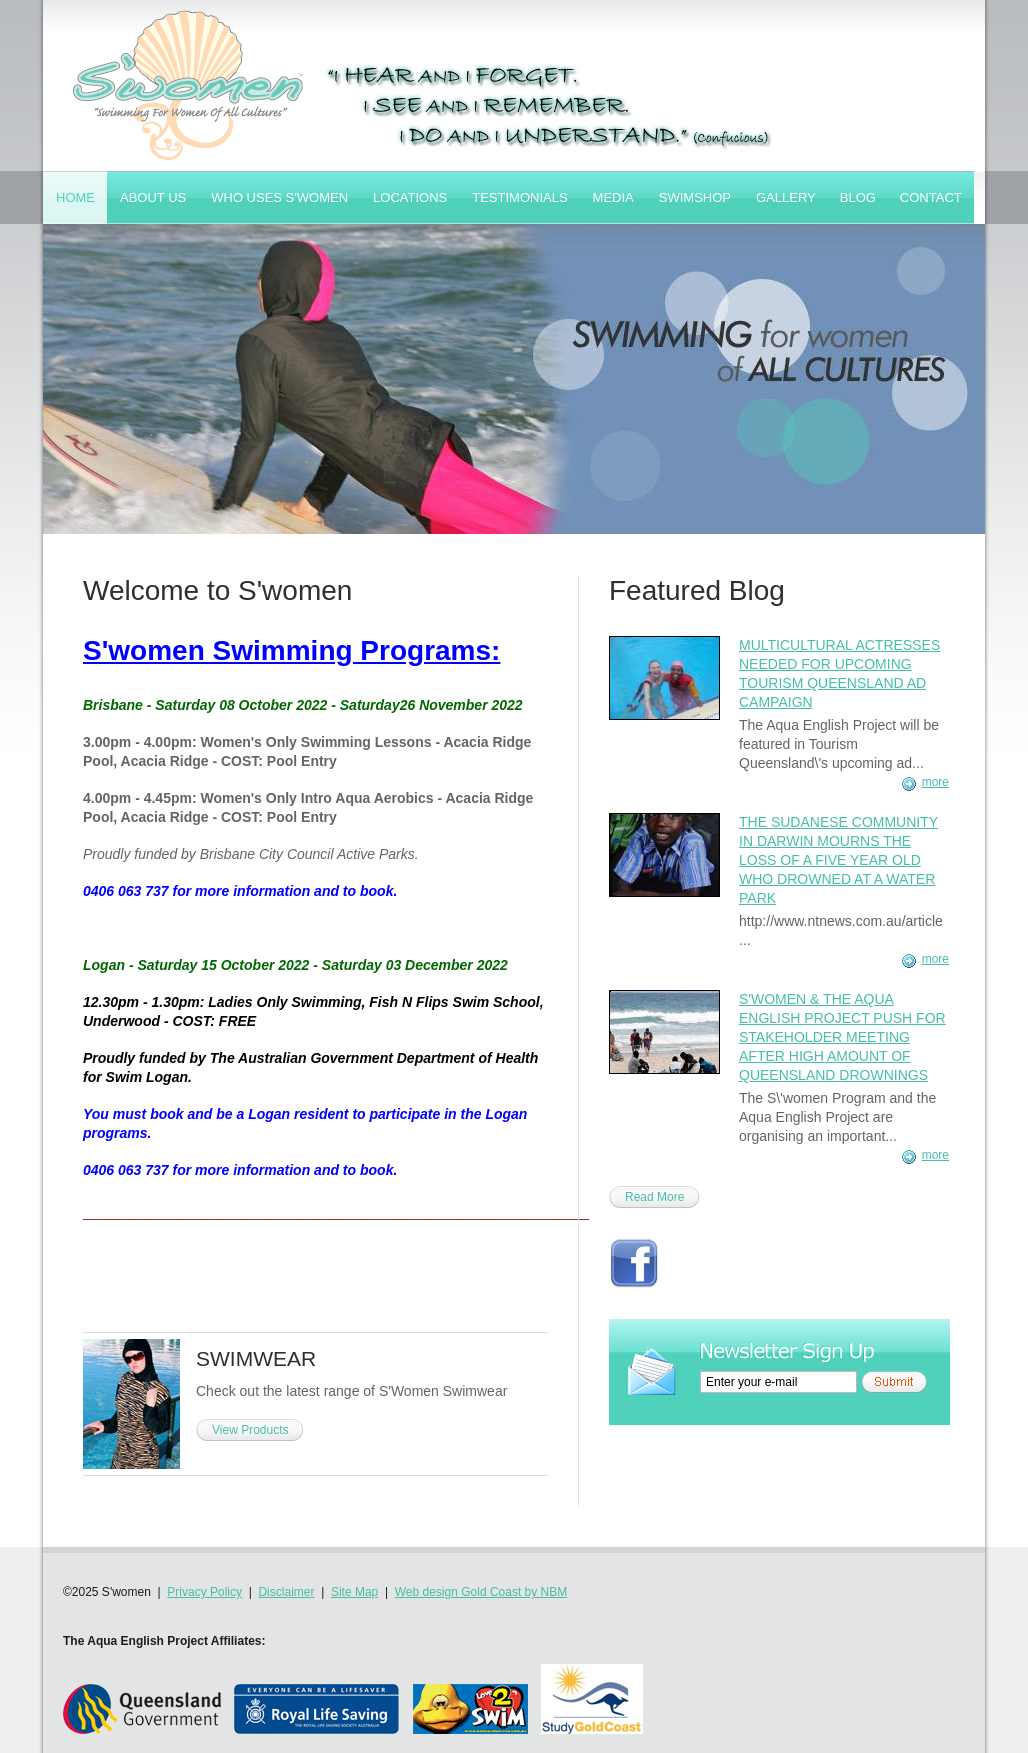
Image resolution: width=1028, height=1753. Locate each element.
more (935, 782)
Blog (858, 197)
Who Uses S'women (279, 197)
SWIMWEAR (256, 1358)
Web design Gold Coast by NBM (481, 1592)
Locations (410, 197)
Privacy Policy (204, 1592)
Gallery (786, 197)
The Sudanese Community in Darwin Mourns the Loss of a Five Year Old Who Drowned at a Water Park (838, 860)
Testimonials (519, 197)
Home (75, 197)
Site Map (354, 1592)
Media (613, 197)
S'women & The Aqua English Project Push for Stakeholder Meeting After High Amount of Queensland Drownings (842, 1037)
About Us (153, 197)
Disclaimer (286, 1592)
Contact (931, 197)
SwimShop (695, 197)
